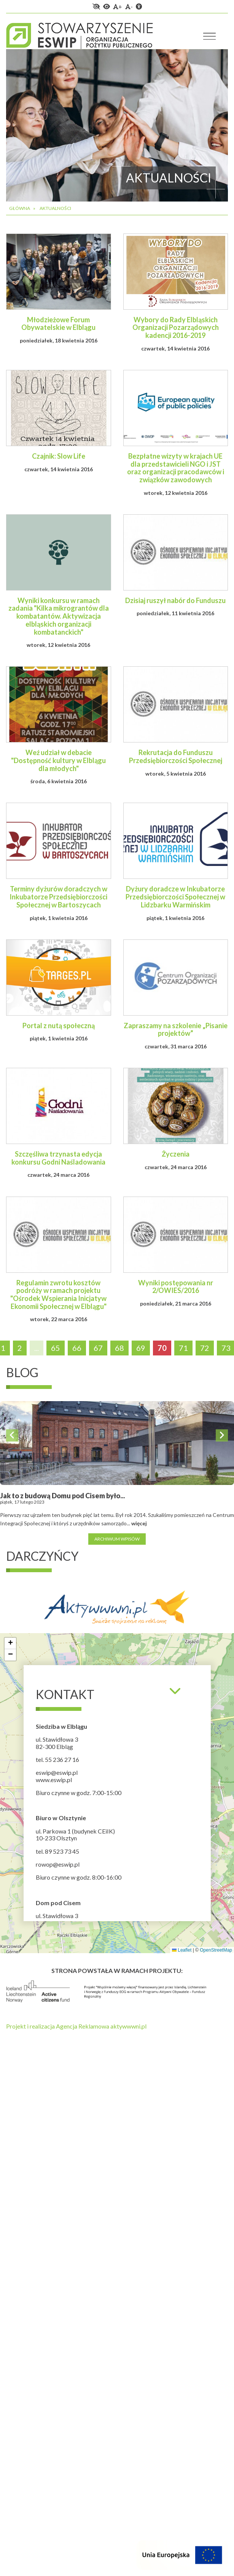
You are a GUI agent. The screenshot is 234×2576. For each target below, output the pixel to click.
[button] (10, 1643)
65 (55, 1347)
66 (76, 1347)
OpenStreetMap (216, 1950)
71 (183, 1347)
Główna (19, 208)
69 (140, 1347)
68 (119, 1347)
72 (204, 1347)
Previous (12, 1435)
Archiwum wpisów (117, 1539)
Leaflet (181, 1950)
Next (222, 1435)
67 (98, 1347)
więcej (139, 1523)
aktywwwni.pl (128, 2026)
